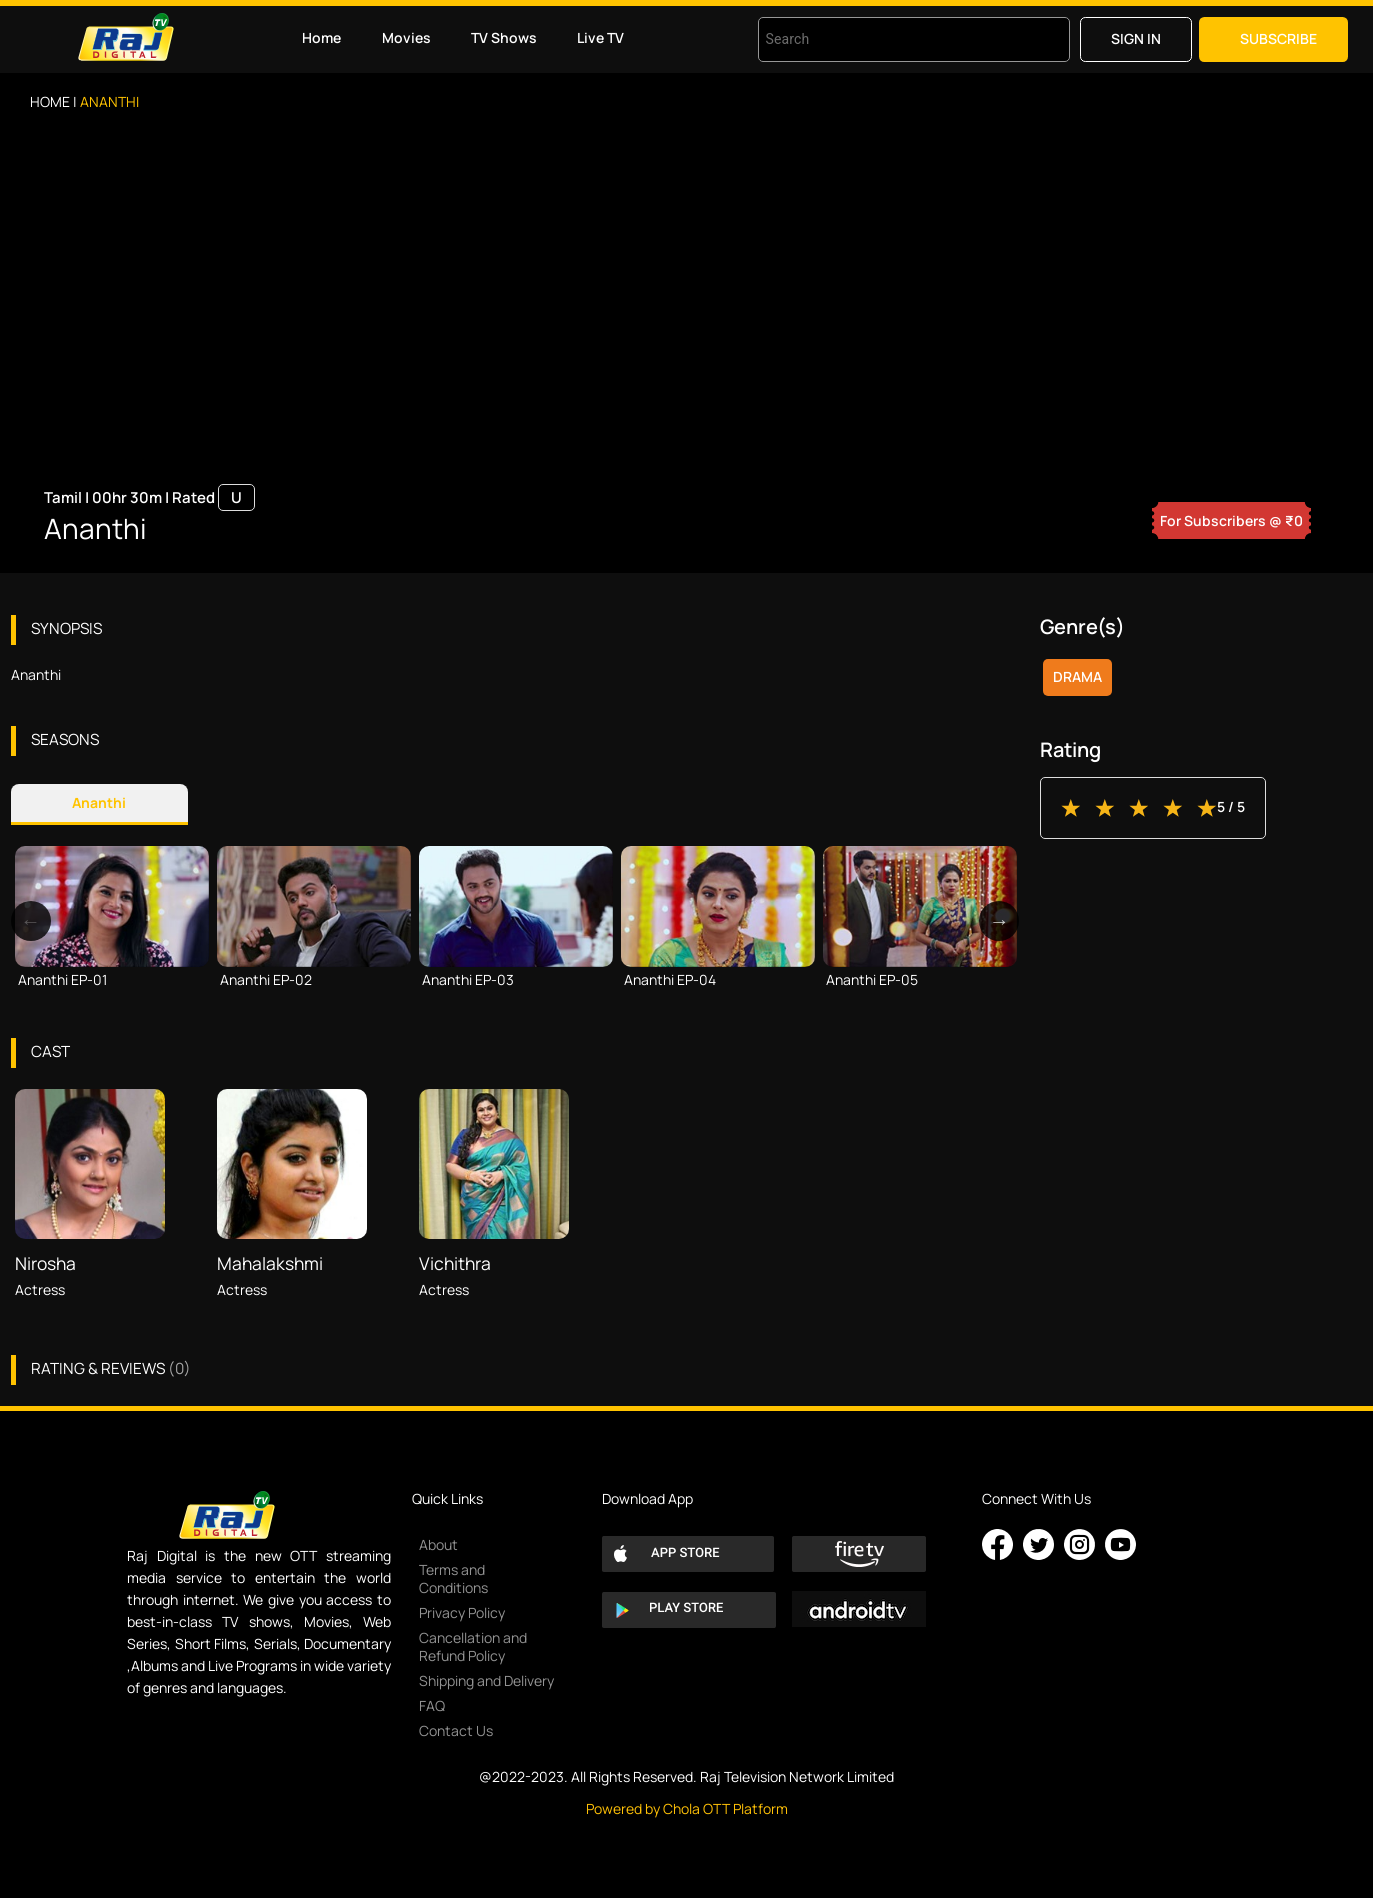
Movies (406, 37)
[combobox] (889, 39)
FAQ (432, 1705)
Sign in (1136, 38)
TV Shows (504, 37)
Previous (31, 921)
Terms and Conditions (453, 1578)
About (438, 1544)
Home (321, 37)
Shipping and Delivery (486, 1680)
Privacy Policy (462, 1612)
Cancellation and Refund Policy (473, 1646)
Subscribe (1278, 38)
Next (999, 921)
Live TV (600, 37)
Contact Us (456, 1730)
